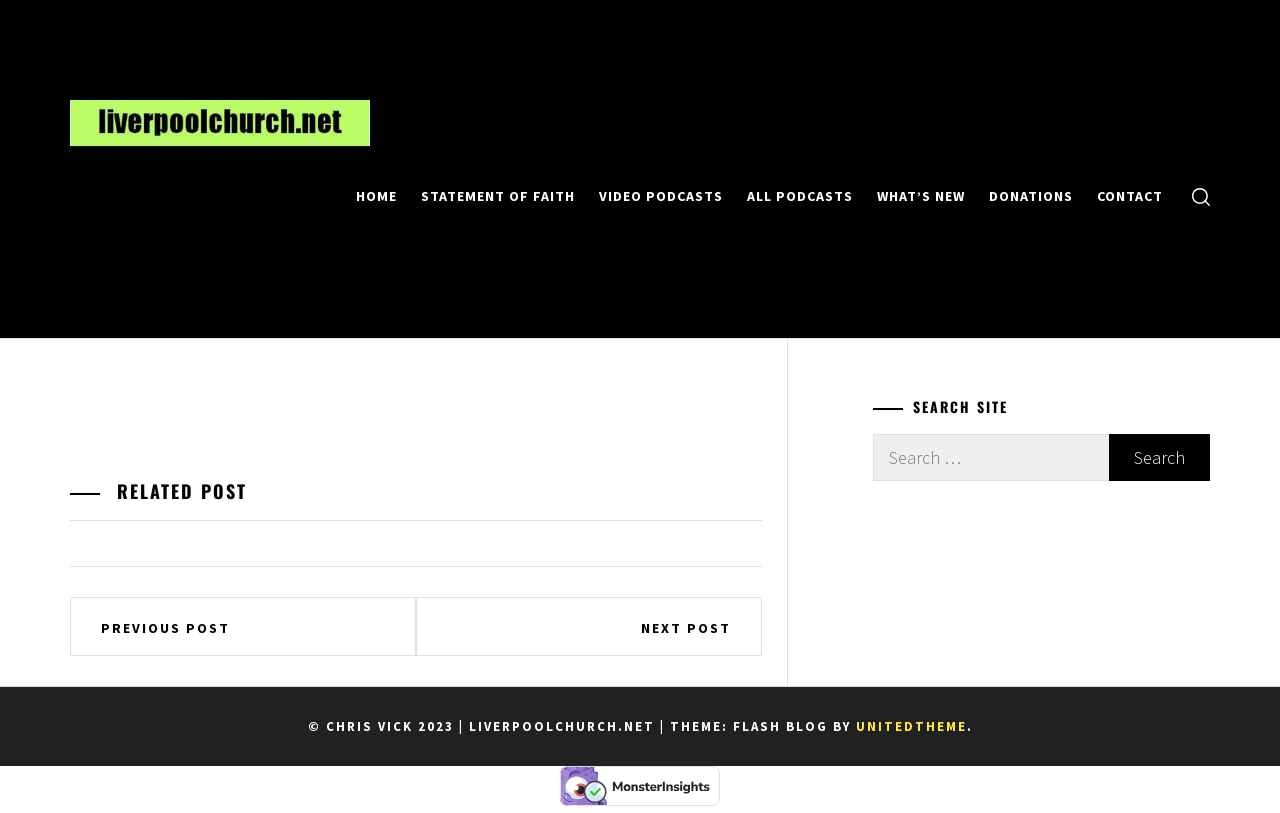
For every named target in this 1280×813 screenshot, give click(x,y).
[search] (1201, 195)
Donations (1031, 196)
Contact (1130, 196)
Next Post (686, 628)
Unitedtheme (911, 726)
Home (376, 196)
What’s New (921, 196)
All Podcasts (800, 196)
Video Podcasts (661, 196)
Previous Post (165, 628)
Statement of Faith (498, 196)
